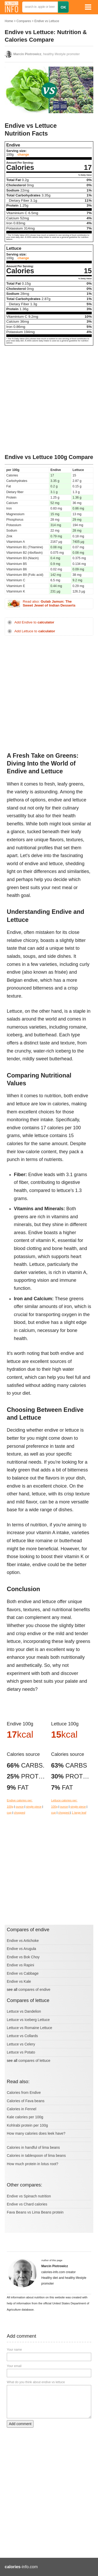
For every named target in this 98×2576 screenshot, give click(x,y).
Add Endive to (34, 622)
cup (9, 1812)
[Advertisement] (49, 399)
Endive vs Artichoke (23, 1941)
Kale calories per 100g (25, 2117)
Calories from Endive (24, 2092)
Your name (14, 2349)
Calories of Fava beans (25, 2101)
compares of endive (34, 1989)
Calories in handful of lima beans (33, 2147)
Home (9, 21)
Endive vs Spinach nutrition (29, 2196)
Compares (23, 21)
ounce (20, 1806)
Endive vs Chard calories (27, 2204)
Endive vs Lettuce (46, 21)
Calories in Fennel (21, 2109)
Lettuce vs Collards (22, 2036)
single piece (34, 1806)
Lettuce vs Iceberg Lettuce (28, 2020)
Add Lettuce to (34, 631)
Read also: (49, 603)
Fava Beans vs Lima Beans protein (35, 2212)
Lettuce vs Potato (21, 2052)
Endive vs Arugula (21, 1949)
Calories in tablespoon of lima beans (36, 2155)
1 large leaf (79, 1812)
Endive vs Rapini (20, 1965)
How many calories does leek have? (36, 2133)
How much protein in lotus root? (32, 2164)
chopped (19, 1812)
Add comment (20, 2424)
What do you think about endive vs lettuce (36, 2382)
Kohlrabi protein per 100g (27, 2125)
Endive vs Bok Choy (23, 1957)
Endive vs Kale (19, 1981)
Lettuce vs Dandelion (24, 2011)
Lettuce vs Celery (21, 2044)
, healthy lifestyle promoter (46, 54)
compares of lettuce (34, 2060)
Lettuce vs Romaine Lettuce (29, 2028)
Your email (14, 2366)
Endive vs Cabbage (22, 1973)
